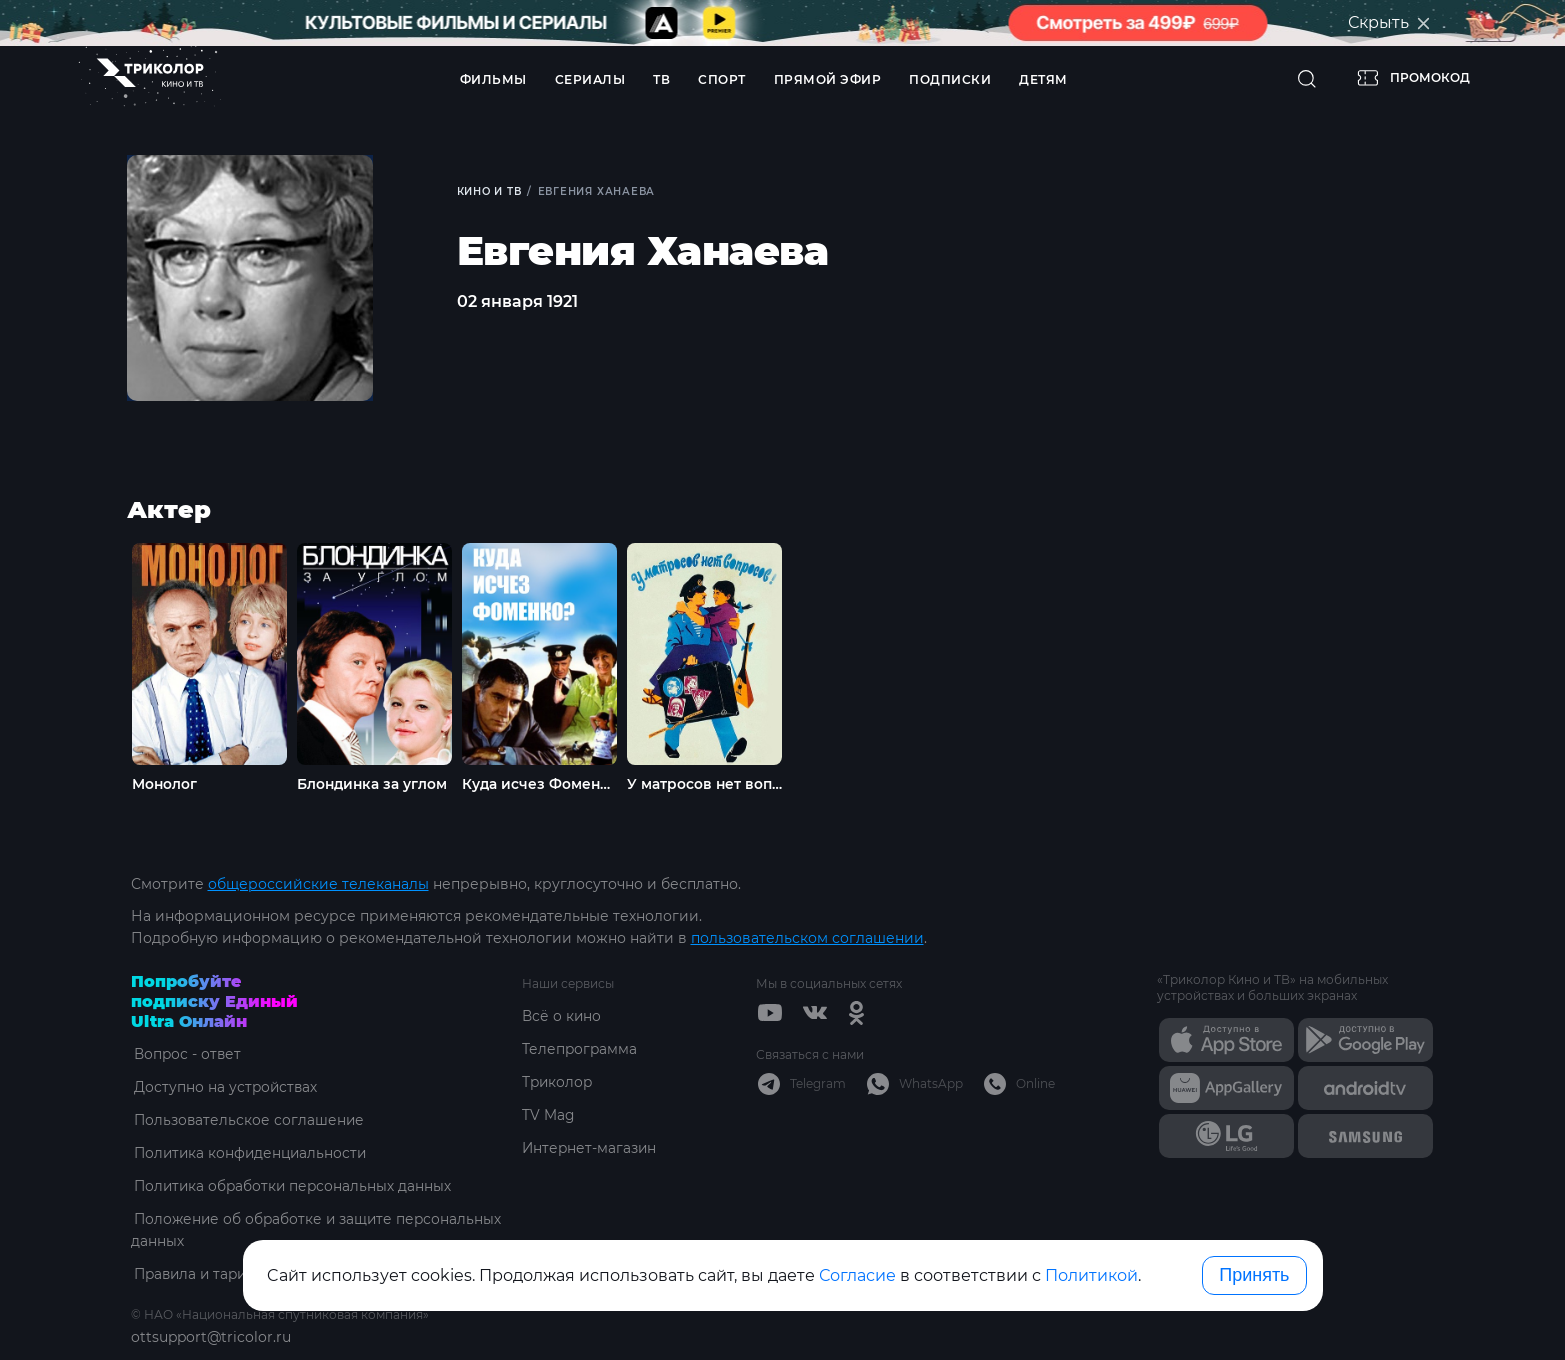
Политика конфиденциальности (250, 1152)
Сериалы (590, 79)
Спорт (722, 79)
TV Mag (548, 1114)
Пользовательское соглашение (247, 1119)
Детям (1043, 79)
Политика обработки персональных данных (292, 1185)
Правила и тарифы (201, 1273)
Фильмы (493, 79)
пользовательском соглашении (807, 937)
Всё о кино (562, 1015)
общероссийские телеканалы (318, 883)
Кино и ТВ (490, 191)
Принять (1254, 1275)
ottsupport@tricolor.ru (211, 1336)
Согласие (857, 1275)
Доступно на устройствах (224, 1086)
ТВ (661, 79)
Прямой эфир (828, 79)
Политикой (1091, 1275)
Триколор (558, 1081)
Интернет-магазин (590, 1147)
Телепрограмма (580, 1048)
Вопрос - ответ (185, 1053)
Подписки (950, 79)
